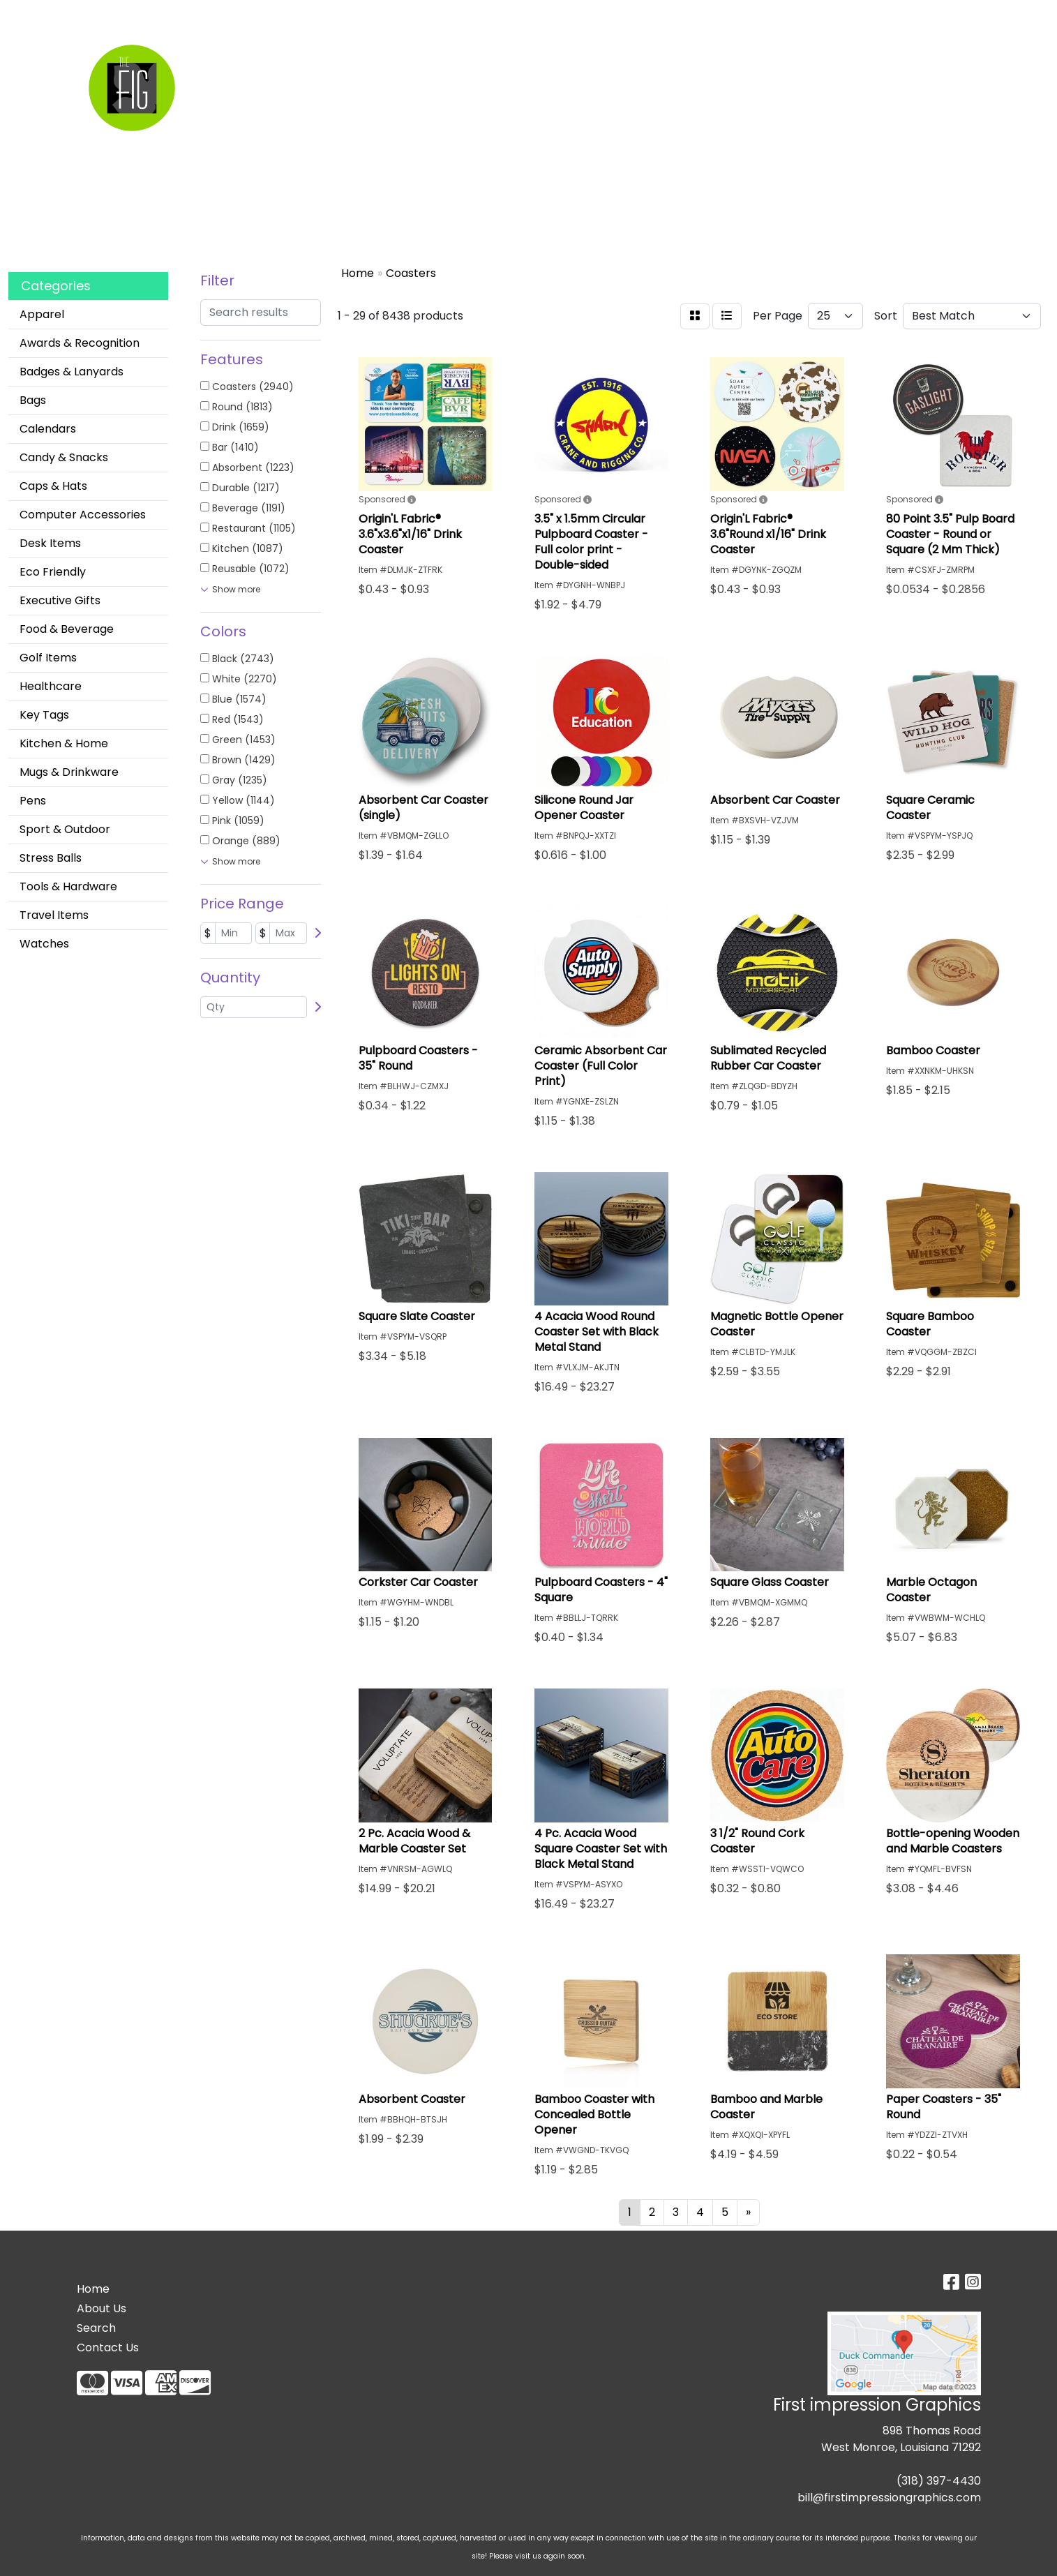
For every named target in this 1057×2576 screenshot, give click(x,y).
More (876, 61)
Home (29, 15)
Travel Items (54, 915)
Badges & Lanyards (71, 372)
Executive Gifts (60, 600)
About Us (101, 2308)
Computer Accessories (83, 515)
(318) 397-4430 (939, 2481)
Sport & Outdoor (65, 829)
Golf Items (48, 658)
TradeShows (728, 61)
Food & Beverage (67, 629)
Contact (271, 15)
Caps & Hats (53, 486)
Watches (44, 944)
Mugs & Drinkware (69, 772)
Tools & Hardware (68, 886)
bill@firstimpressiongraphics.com (889, 2497)
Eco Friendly (53, 572)
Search (75, 15)
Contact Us (108, 2347)
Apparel (440, 61)
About (222, 15)
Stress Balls (51, 858)
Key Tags (44, 715)
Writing (813, 61)
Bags (502, 61)
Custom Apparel (150, 15)
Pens (33, 801)
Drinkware (572, 61)
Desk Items (50, 543)
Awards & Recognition (80, 343)
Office (647, 61)
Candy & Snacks (64, 457)
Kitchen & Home (64, 743)
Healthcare (51, 686)
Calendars (48, 429)
